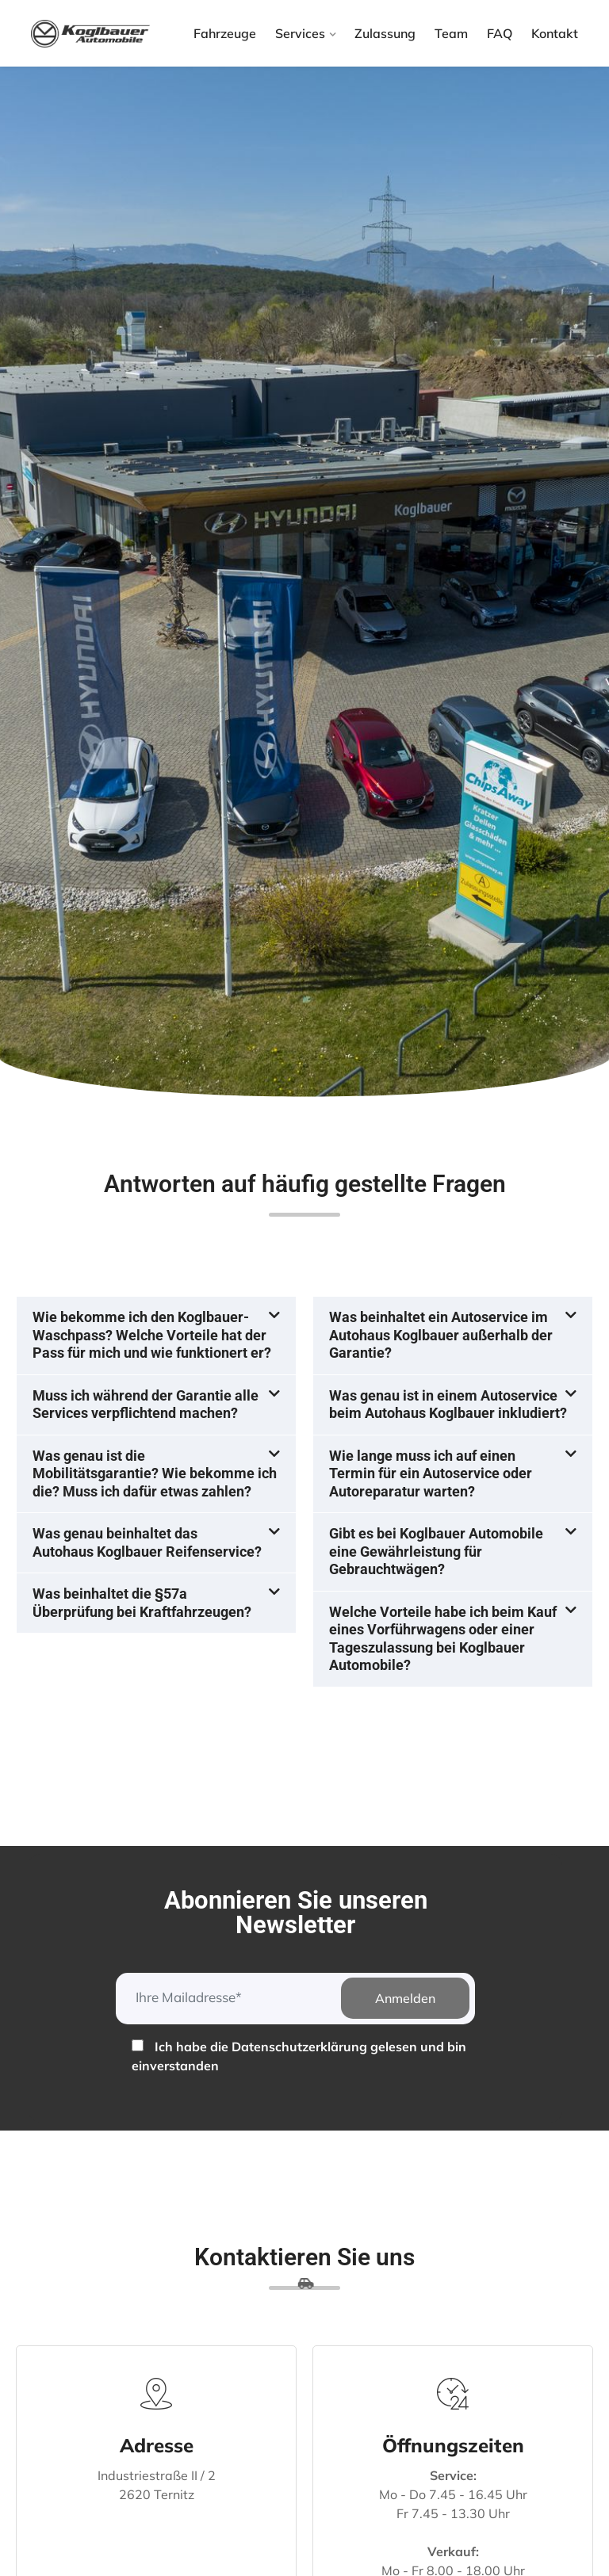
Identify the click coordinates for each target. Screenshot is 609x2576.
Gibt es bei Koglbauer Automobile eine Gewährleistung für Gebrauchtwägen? (436, 1551)
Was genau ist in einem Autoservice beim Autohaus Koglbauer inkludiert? (448, 1404)
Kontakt (554, 33)
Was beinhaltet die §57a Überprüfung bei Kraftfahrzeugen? (142, 1602)
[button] (156, 1335)
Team (451, 33)
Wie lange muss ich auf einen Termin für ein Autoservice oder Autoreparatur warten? (430, 1473)
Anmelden (405, 1998)
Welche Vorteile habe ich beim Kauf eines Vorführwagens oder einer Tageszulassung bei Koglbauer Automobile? (443, 1638)
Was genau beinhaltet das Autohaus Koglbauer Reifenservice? (147, 1542)
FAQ (499, 33)
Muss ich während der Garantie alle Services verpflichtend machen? (146, 1404)
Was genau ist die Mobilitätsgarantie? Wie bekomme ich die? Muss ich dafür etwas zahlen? (155, 1473)
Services (300, 33)
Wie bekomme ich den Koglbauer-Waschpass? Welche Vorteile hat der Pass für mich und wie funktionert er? (152, 1335)
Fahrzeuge (224, 33)
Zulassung (385, 33)
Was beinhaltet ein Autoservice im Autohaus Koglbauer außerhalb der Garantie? (441, 1335)
